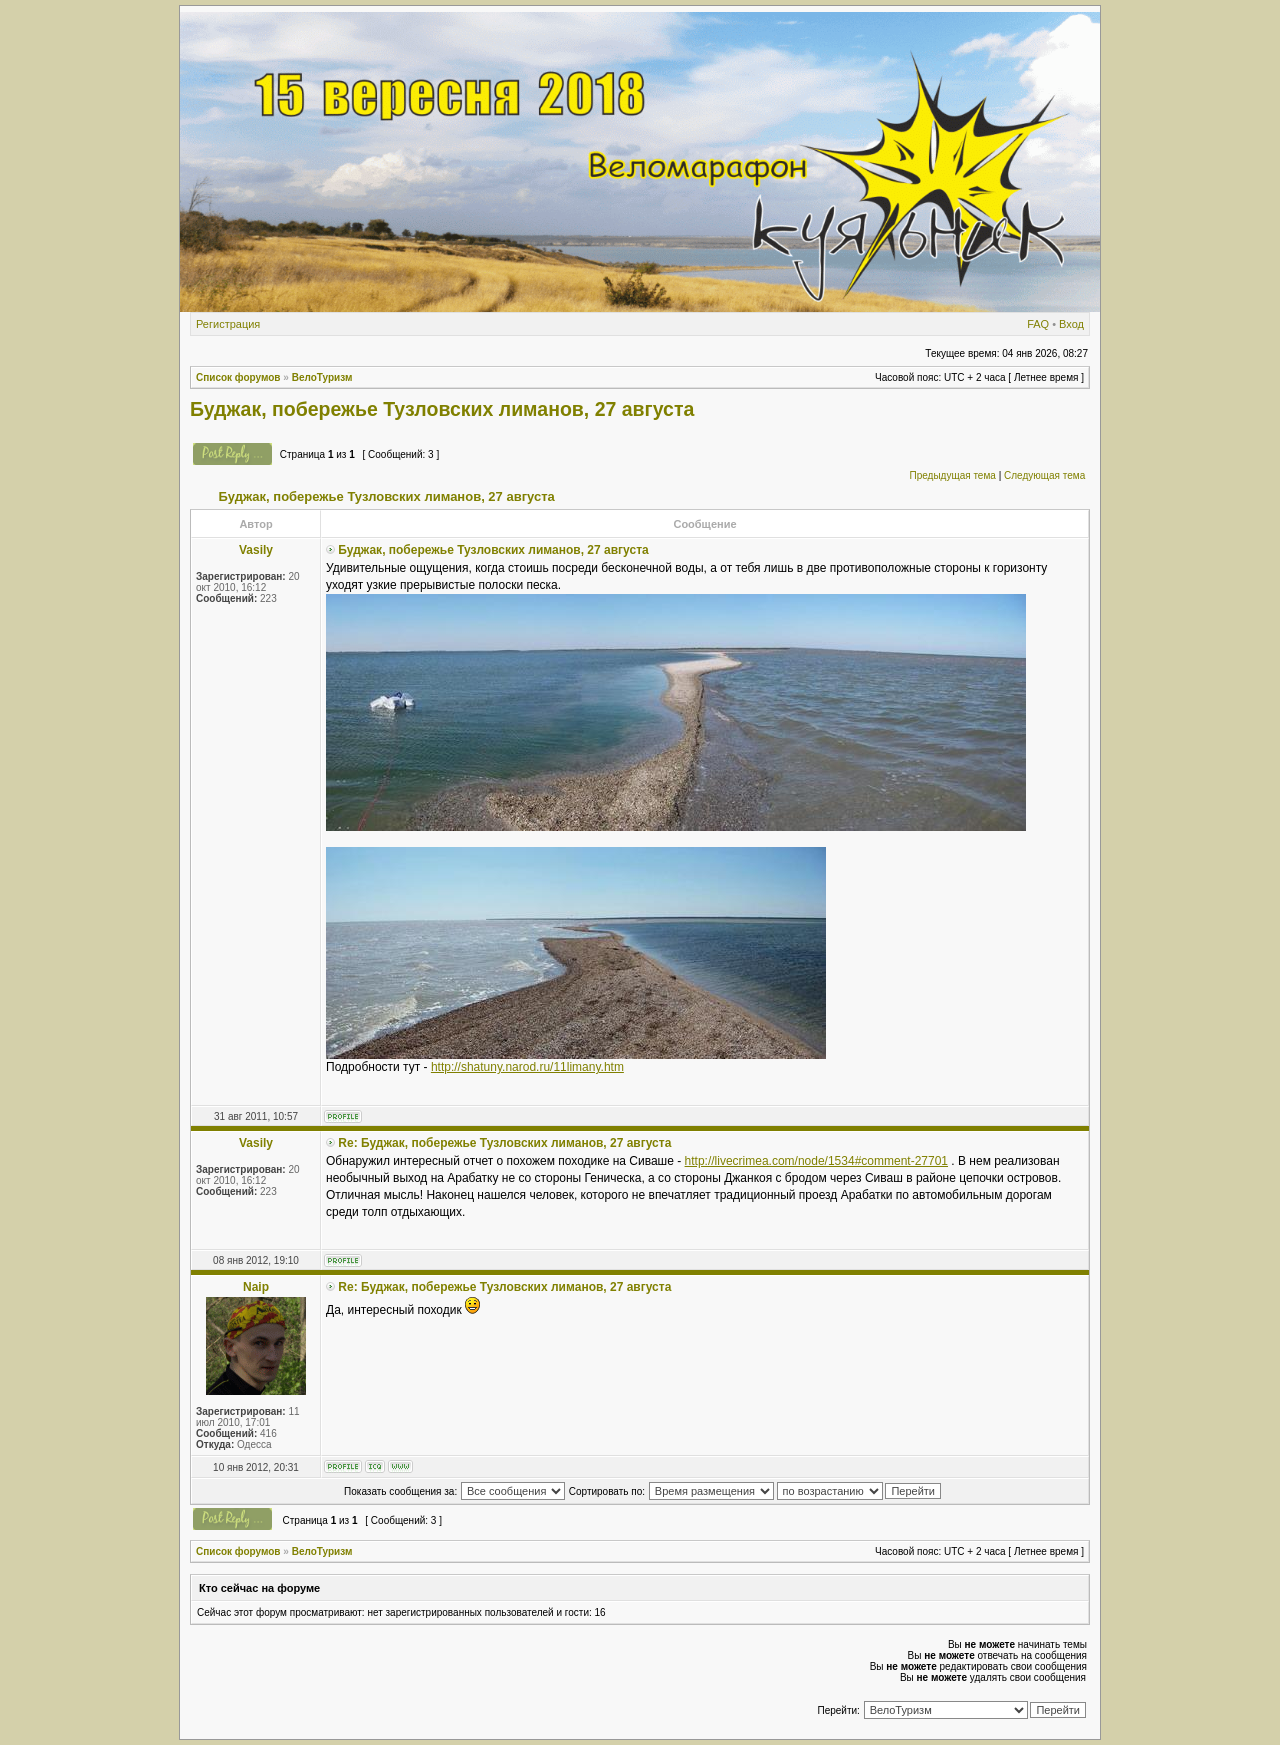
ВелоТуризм (322, 377)
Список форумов (238, 377)
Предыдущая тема (952, 475)
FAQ (1038, 324)
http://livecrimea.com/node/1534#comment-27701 (816, 1161)
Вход (1071, 324)
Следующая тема (1044, 475)
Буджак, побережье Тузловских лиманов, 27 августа (442, 409)
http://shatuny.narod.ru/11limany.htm (527, 1067)
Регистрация (228, 324)
